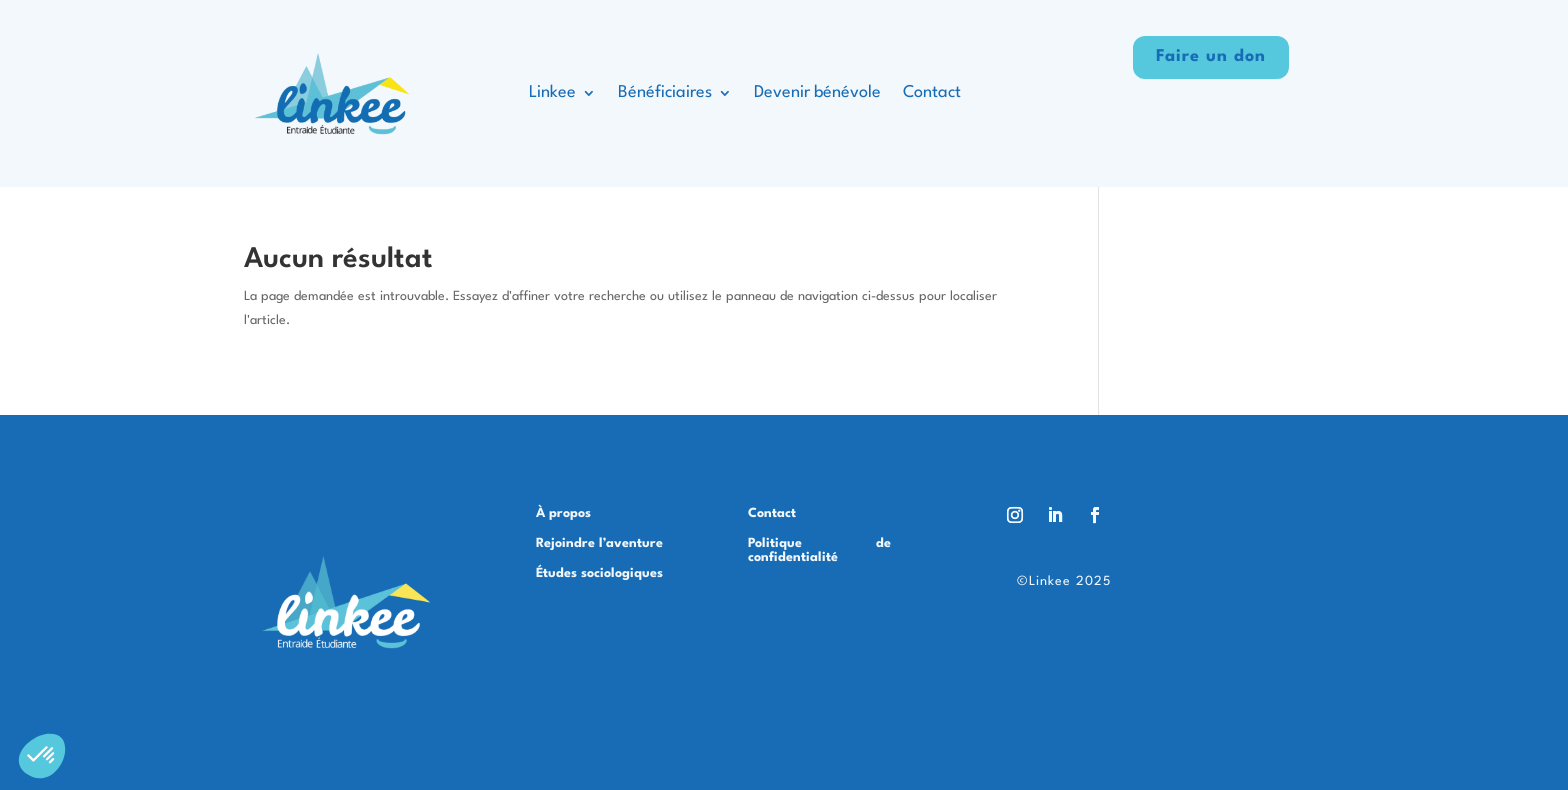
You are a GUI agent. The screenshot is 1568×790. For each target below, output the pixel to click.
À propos (563, 513)
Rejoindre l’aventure (599, 543)
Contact (932, 92)
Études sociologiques (599, 573)
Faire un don (1211, 56)
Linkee (552, 92)
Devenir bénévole (817, 92)
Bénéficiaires (665, 92)
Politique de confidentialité (819, 550)
